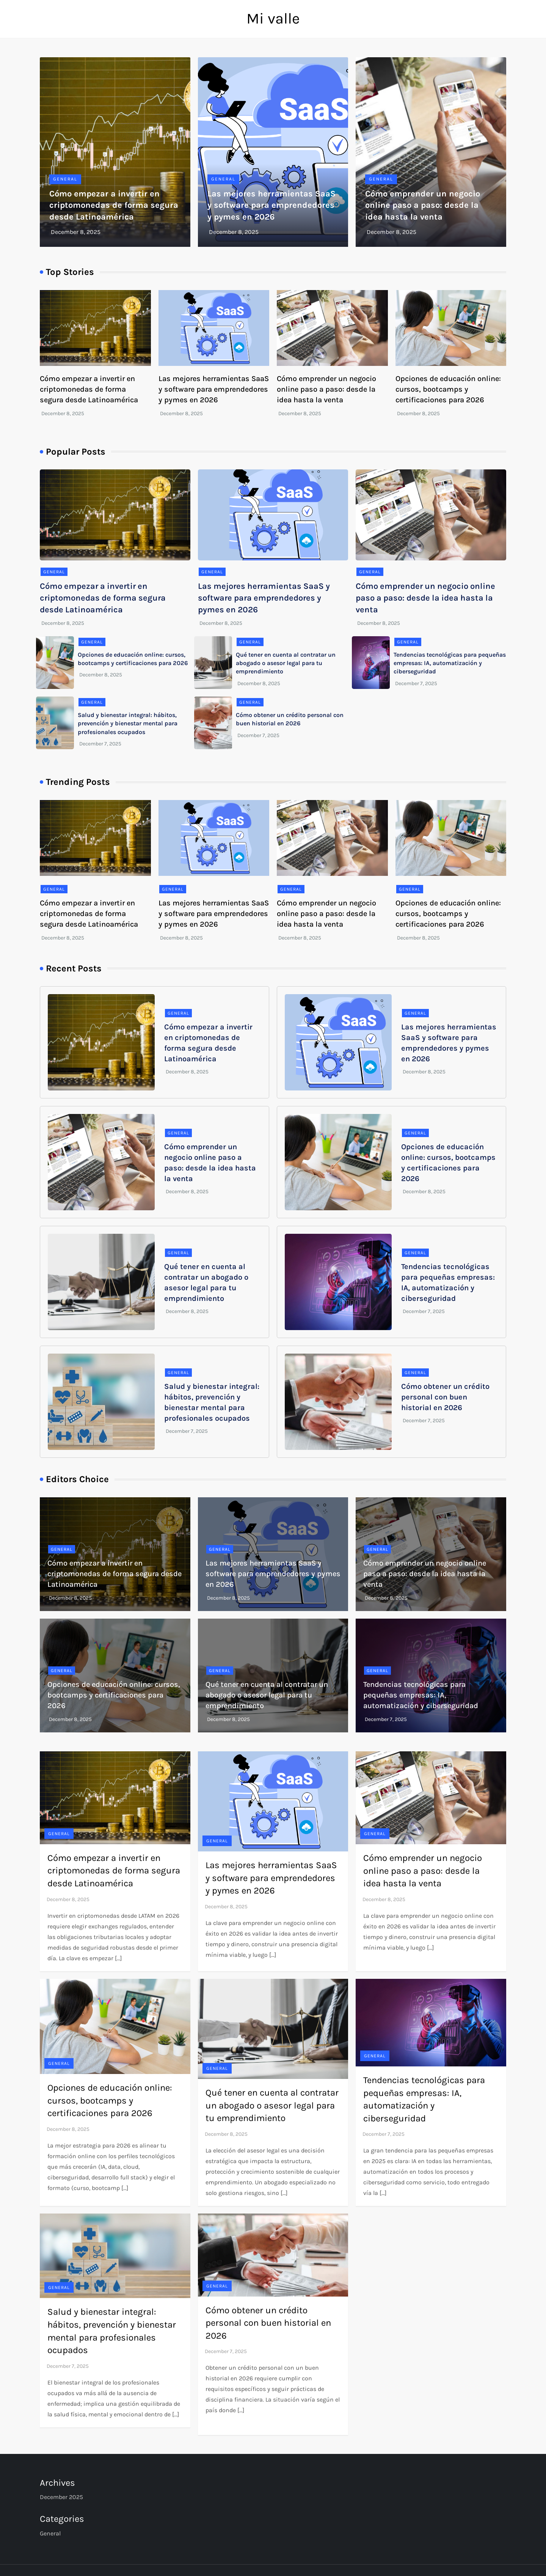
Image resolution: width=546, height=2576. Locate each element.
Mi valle (273, 18)
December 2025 (61, 2497)
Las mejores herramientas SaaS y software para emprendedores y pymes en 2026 (271, 205)
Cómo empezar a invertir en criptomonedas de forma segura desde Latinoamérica (113, 205)
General (65, 179)
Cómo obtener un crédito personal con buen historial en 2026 (445, 1397)
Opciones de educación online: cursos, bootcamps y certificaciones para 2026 (448, 389)
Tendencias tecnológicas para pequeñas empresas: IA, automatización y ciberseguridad (450, 663)
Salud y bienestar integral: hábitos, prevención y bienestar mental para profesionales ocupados (127, 723)
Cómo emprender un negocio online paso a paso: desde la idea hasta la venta (422, 205)
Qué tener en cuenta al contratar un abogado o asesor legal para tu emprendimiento (286, 663)
